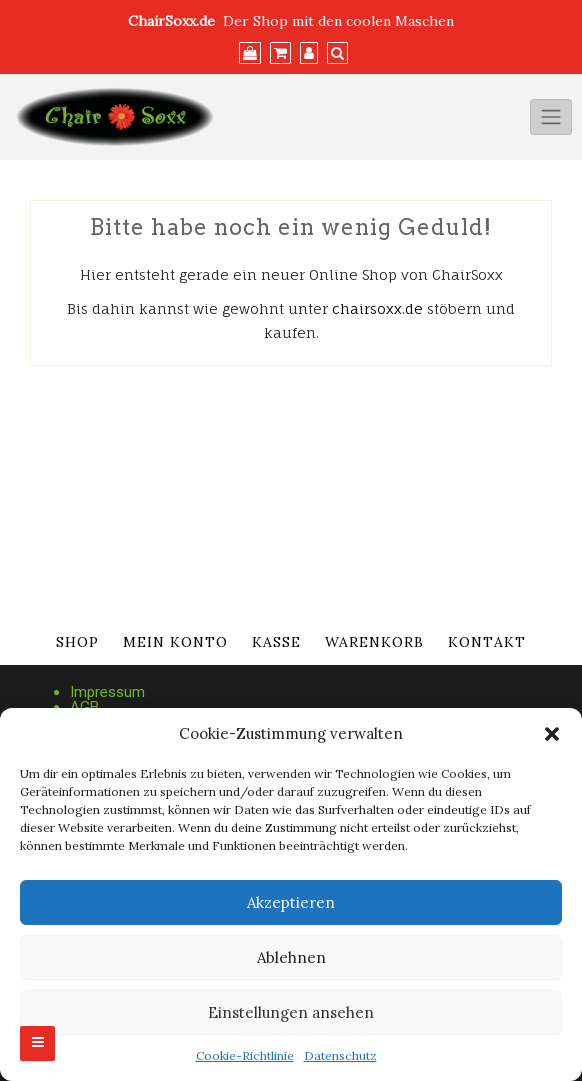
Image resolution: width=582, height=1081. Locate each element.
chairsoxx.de (377, 308)
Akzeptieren (291, 902)
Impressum (107, 692)
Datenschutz (340, 1055)
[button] (552, 734)
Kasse (276, 642)
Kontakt (487, 642)
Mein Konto (175, 642)
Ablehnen (291, 957)
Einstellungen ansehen (291, 1012)
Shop (77, 642)
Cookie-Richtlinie (245, 1055)
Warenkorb (374, 642)
